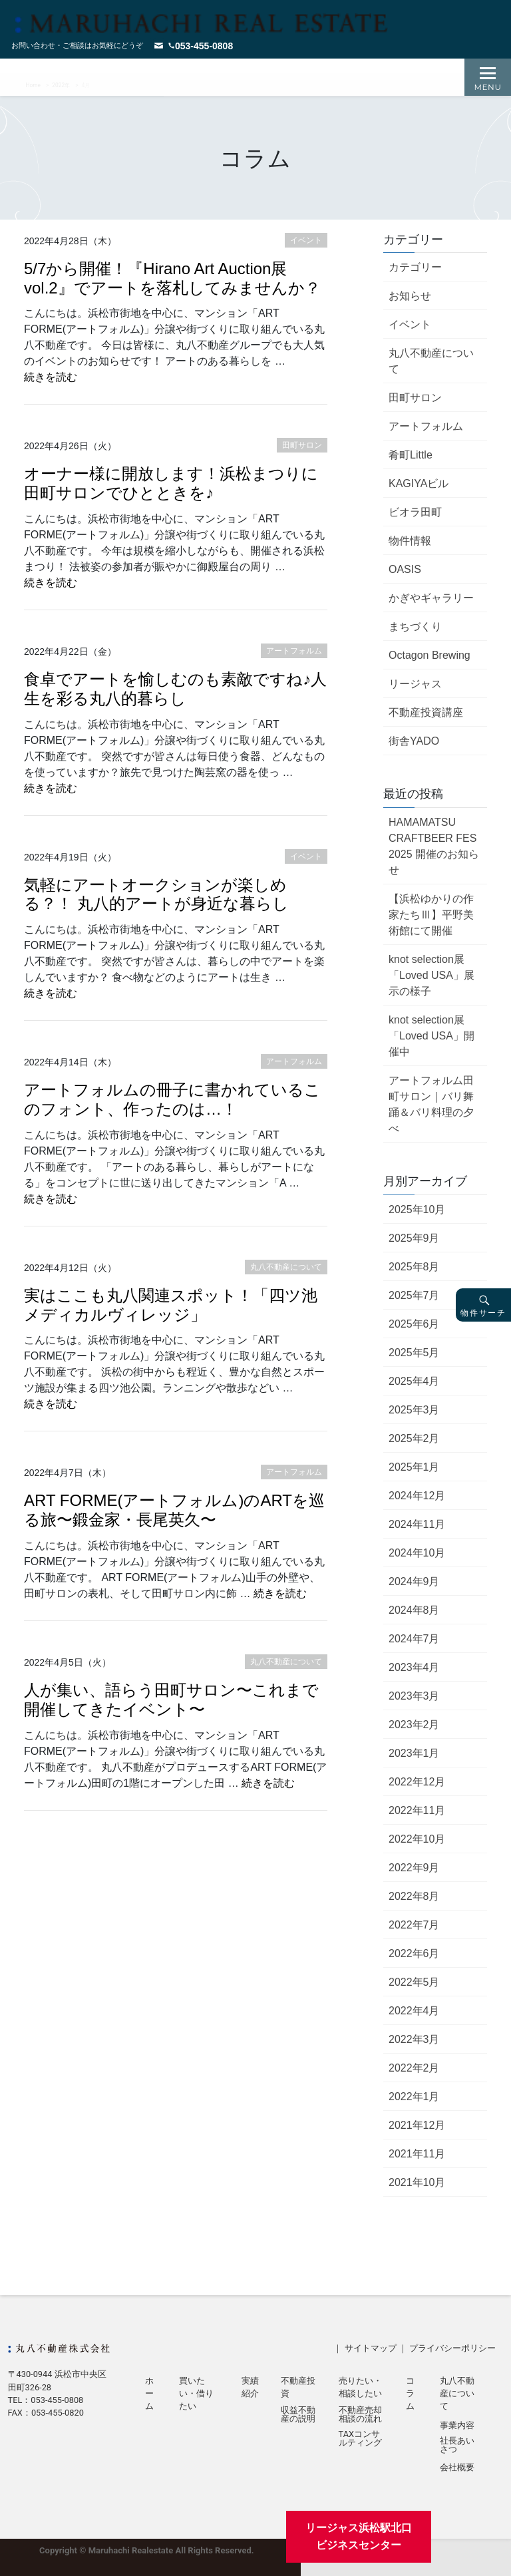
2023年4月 (414, 1667)
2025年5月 (414, 1352)
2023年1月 (414, 1753)
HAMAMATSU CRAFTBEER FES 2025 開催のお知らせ (434, 846)
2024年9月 (414, 1581)
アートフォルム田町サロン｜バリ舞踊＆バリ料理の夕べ (431, 1104)
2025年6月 (414, 1324)
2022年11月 (417, 1810)
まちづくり (415, 626)
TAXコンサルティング (360, 2439)
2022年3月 (414, 2039)
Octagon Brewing (429, 655)
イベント (410, 324)
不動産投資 (298, 2387)
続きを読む (50, 377)
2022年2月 (414, 2068)
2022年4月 (414, 2010)
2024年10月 (417, 1553)
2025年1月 (414, 1467)
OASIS (405, 569)
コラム (410, 2393)
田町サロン (415, 397)
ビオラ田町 (415, 512)
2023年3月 (414, 1696)
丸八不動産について (431, 361)
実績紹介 (250, 2387)
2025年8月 (414, 1266)
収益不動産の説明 (298, 2415)
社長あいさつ (457, 2445)
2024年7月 (414, 1638)
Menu (488, 87)
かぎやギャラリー (431, 598)
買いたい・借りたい (196, 2393)
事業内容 (457, 2426)
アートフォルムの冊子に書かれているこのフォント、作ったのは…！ (172, 1099)
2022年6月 (414, 1953)
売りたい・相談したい (360, 2387)
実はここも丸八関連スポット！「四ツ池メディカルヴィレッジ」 (170, 1305)
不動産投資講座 (426, 712)
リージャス (415, 683)
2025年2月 (414, 1438)
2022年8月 (414, 1896)
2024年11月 (417, 1524)
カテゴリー (415, 267)
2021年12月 (417, 2125)
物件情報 (410, 540)
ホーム (149, 2393)
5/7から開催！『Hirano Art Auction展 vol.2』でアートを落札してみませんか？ (172, 278)
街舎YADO (414, 741)
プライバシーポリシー (452, 2348)
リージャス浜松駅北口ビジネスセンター (358, 2536)
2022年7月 (414, 1925)
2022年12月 (417, 1781)
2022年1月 (414, 2096)
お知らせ (410, 295)
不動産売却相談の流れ (360, 2415)
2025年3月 (414, 1409)
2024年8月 (414, 1610)
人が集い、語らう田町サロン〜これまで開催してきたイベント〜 (171, 1699)
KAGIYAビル (418, 483)
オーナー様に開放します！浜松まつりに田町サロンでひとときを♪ (171, 483)
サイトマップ (371, 2348)
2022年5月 (414, 1982)
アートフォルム (426, 426)
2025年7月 (414, 1295)
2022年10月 (417, 1839)
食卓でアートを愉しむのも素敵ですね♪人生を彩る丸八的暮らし (175, 688)
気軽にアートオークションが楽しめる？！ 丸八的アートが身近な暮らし (156, 894)
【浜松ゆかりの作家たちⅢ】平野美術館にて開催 (431, 914)
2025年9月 (414, 1238)
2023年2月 (414, 1724)
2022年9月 (414, 1867)
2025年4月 (414, 1381)
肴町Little (410, 454)
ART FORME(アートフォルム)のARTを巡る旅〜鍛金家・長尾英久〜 (174, 1510)
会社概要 (457, 2468)
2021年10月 (417, 2182)
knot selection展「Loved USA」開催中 (431, 1035)
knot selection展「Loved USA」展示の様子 (431, 975)
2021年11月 (417, 2153)
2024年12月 (417, 1495)
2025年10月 (417, 1209)
